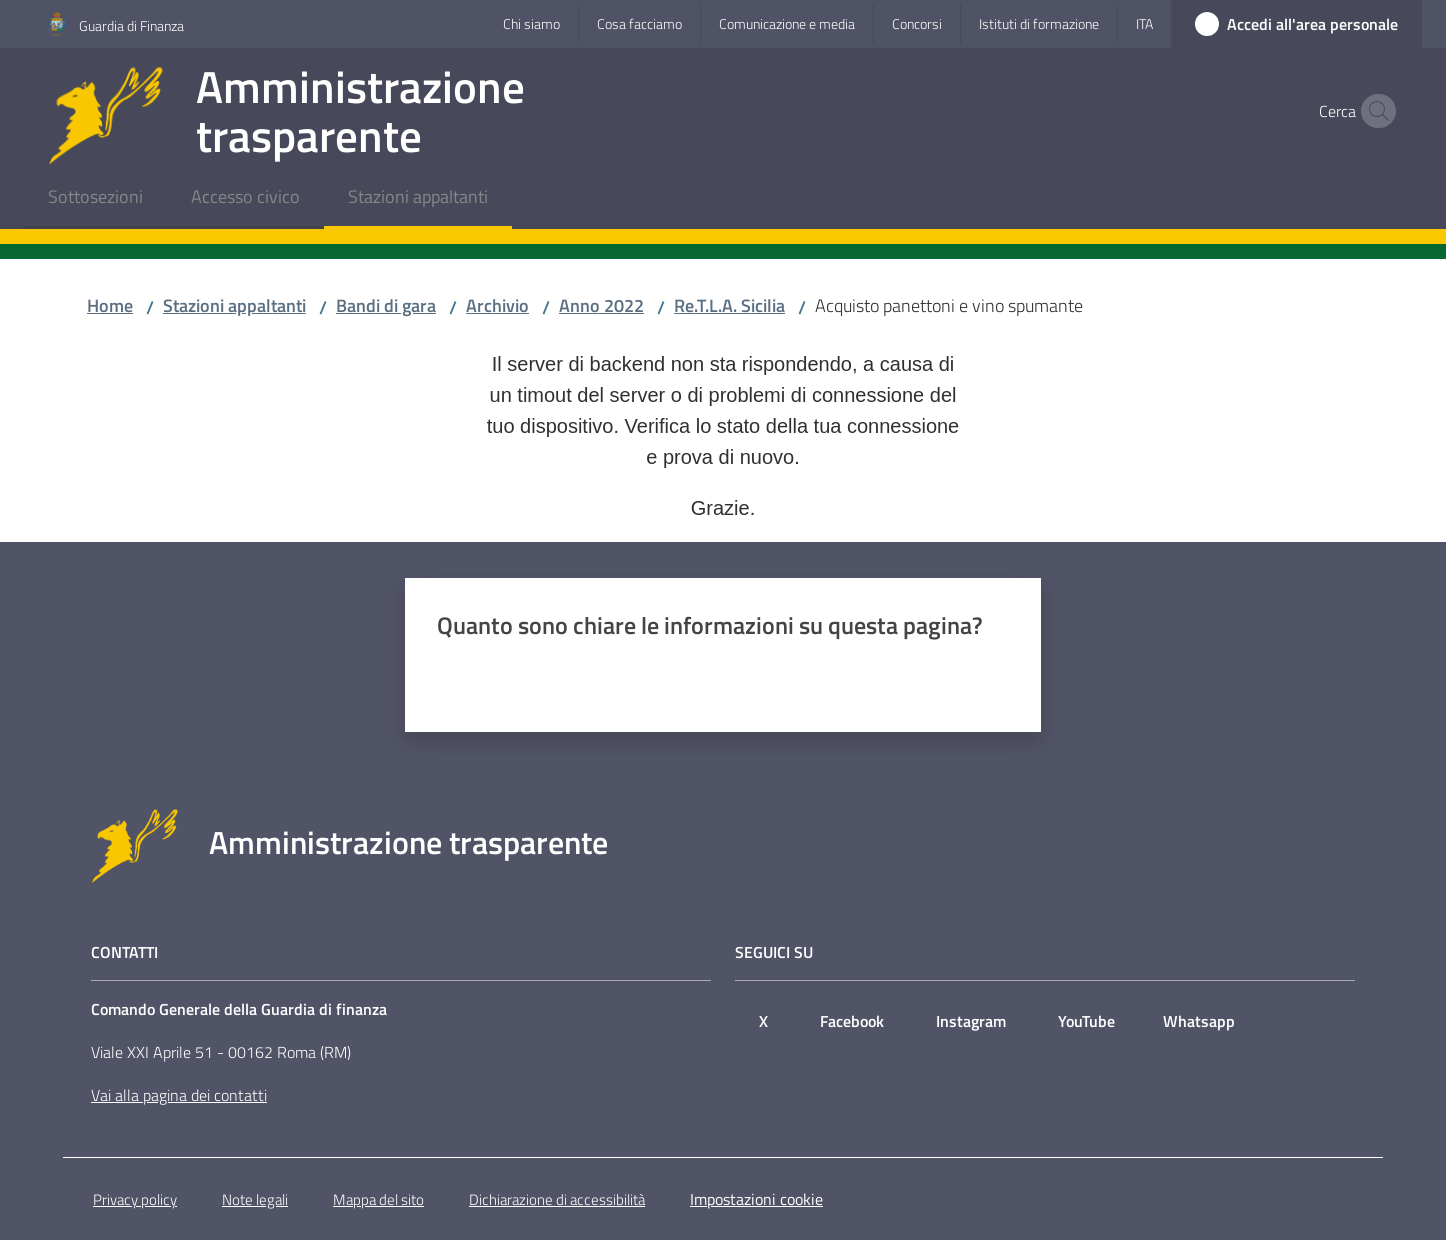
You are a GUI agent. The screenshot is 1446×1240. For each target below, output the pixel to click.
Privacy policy (135, 1199)
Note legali (255, 1199)
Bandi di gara (386, 305)
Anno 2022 (601, 305)
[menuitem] (95, 198)
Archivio (497, 305)
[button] (1374, 111)
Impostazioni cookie (756, 1199)
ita (1144, 23)
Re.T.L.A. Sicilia (729, 305)
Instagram (971, 1021)
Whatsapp (1199, 1021)
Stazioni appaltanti (234, 305)
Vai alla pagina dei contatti (179, 1095)
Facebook (852, 1021)
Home (110, 305)
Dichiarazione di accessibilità (557, 1199)
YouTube (1086, 1021)
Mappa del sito (378, 1199)
